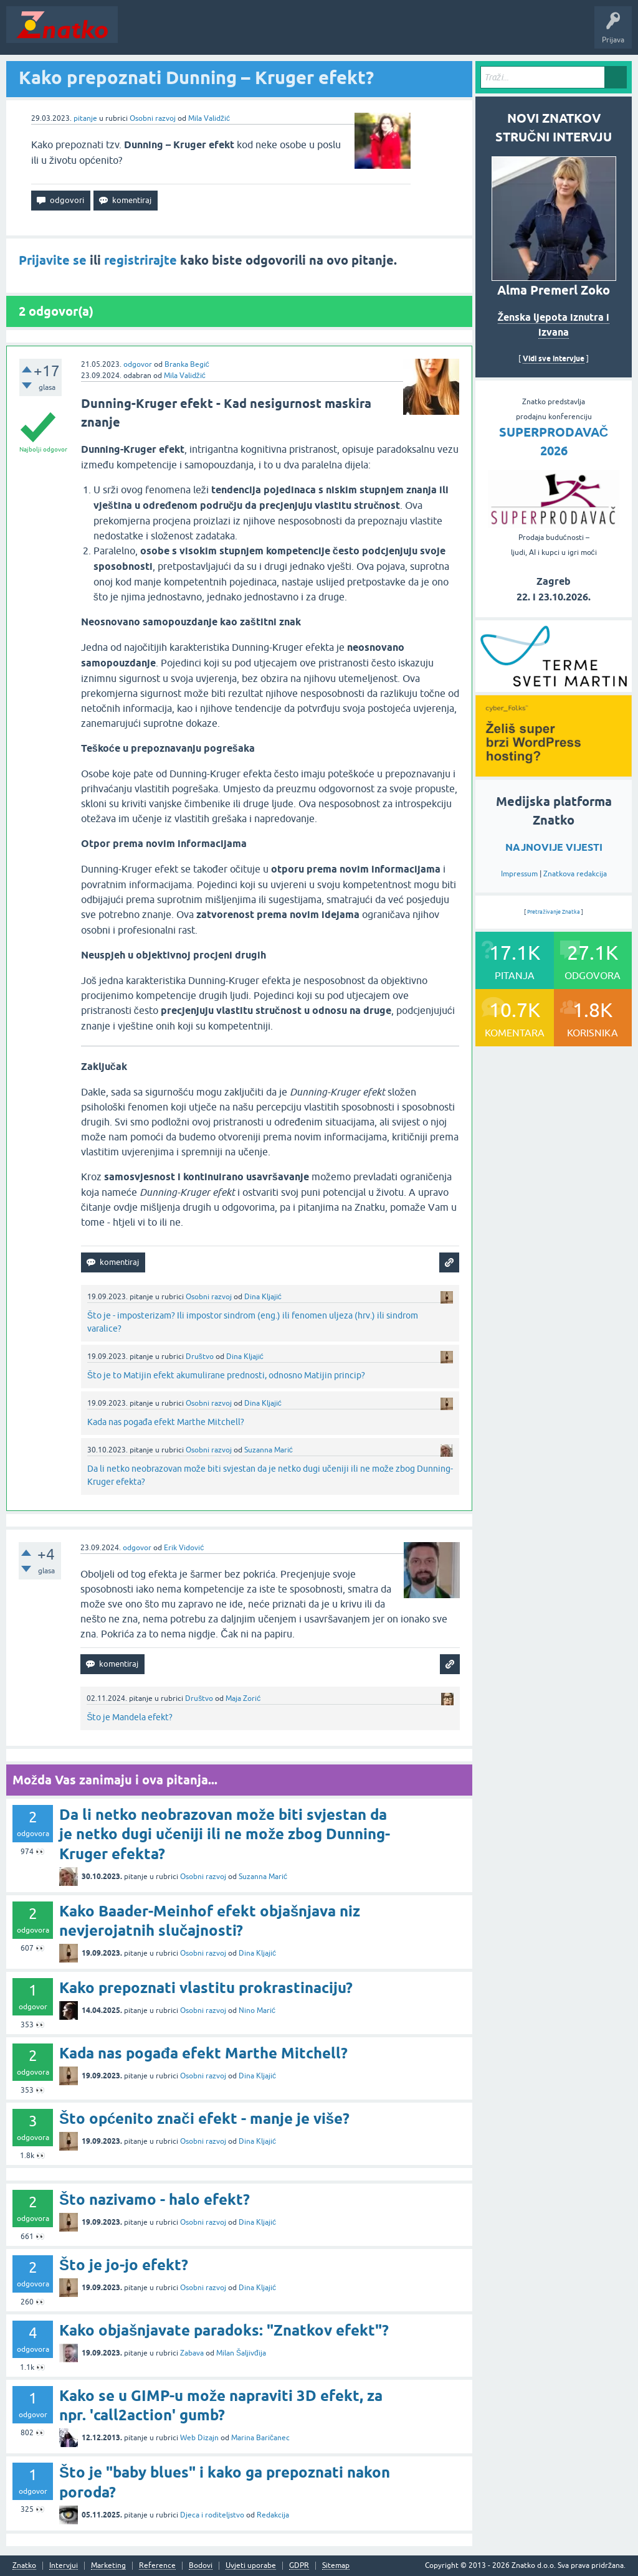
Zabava (192, 2353)
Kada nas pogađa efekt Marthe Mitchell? (165, 1422)
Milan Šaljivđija (241, 2353)
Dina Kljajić (263, 1296)
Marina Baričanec (260, 2437)
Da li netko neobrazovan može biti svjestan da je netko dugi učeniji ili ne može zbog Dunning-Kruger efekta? (224, 1834)
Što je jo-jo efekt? (123, 2265)
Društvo (200, 1356)
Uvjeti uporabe (251, 2566)
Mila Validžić (209, 118)
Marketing (108, 2566)
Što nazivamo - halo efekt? (154, 2199)
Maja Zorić (243, 1698)
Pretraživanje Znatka (553, 912)
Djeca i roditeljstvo (212, 2515)
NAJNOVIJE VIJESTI (553, 847)
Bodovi (200, 2566)
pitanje (85, 118)
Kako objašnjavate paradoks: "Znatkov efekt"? (224, 2330)
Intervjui (63, 2566)
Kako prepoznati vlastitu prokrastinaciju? (206, 1988)
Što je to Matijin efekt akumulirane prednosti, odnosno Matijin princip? (226, 1375)
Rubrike (244, 34)
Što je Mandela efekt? (130, 1717)
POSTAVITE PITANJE (307, 34)
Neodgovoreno (192, 34)
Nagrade (439, 34)
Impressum (519, 873)
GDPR (299, 2566)
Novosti (139, 34)
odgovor (137, 364)
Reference (157, 2566)
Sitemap (336, 2566)
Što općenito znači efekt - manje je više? (204, 2119)
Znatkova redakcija (575, 873)
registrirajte (140, 260)
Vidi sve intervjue (553, 358)
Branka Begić (186, 364)
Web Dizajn (199, 2437)
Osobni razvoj (153, 118)
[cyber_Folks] (553, 687)
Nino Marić (257, 2010)
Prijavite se (53, 260)
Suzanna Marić (268, 1450)
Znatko (24, 2566)
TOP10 (400, 34)
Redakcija (273, 2515)
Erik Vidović (184, 1547)
